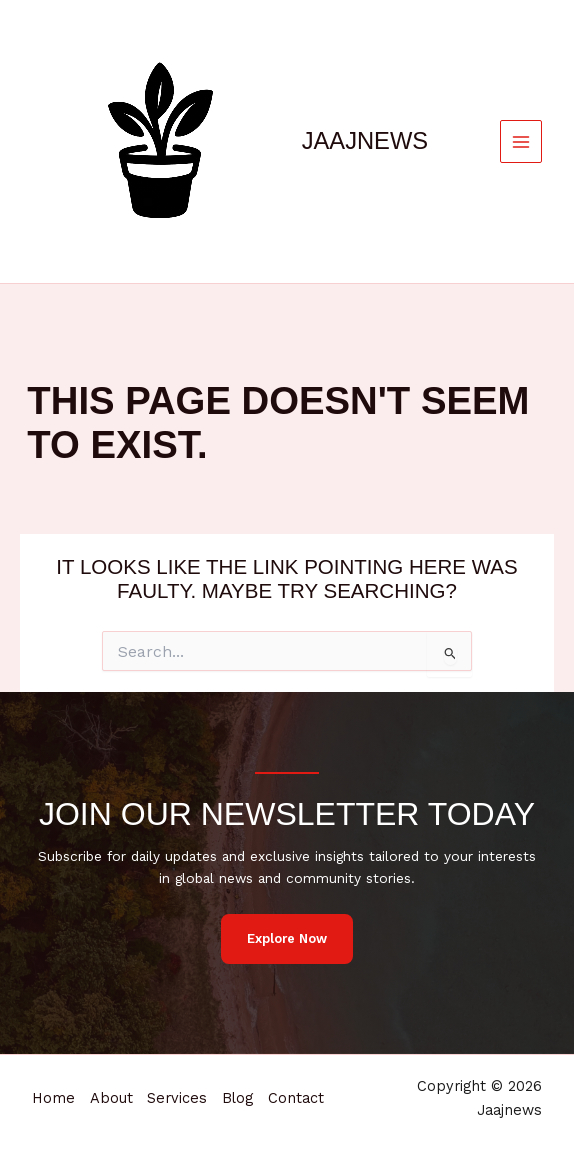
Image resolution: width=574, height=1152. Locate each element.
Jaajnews (365, 141)
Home (53, 1086)
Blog (241, 1086)
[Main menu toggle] (521, 141)
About (112, 1086)
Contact (60, 1110)
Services (180, 1086)
